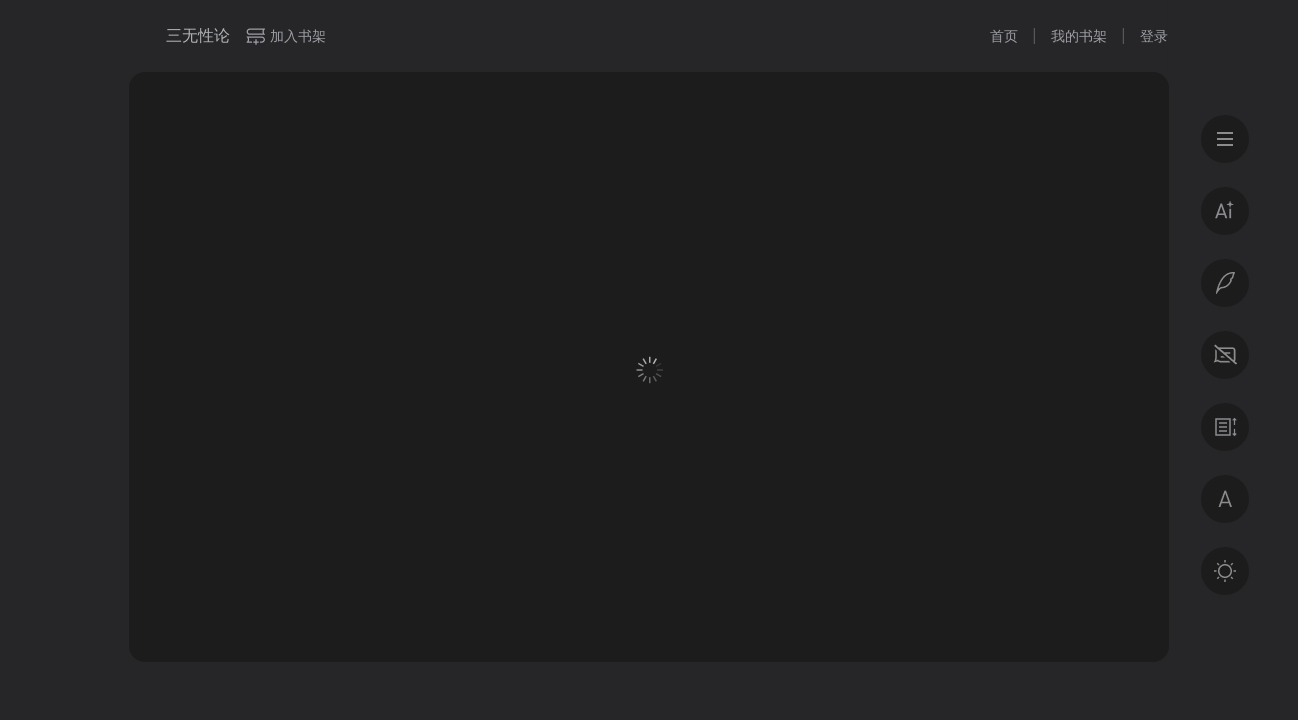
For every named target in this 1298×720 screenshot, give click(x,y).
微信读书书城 (140, 36)
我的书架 (1079, 36)
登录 (1154, 36)
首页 (1004, 36)
